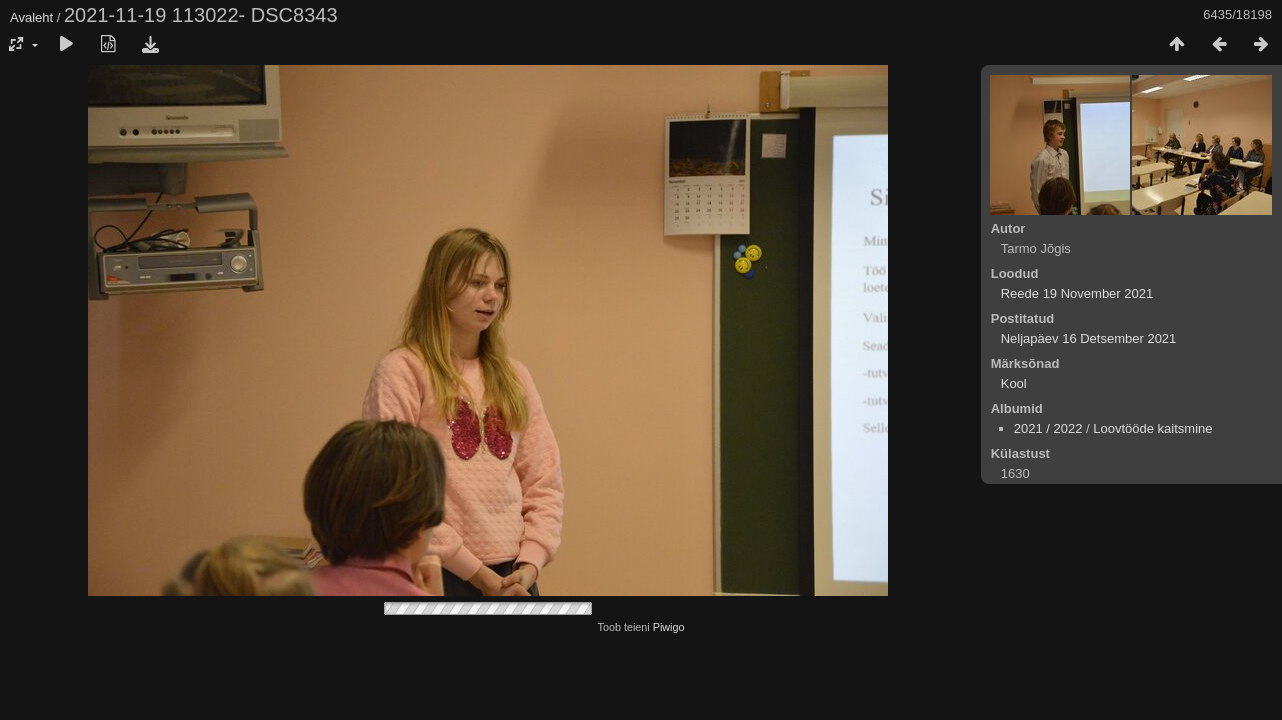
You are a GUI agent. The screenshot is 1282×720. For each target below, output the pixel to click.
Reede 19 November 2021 (1077, 293)
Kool (1014, 383)
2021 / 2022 (1048, 428)
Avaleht (31, 17)
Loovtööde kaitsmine (1152, 428)
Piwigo (669, 627)
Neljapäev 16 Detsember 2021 (1089, 338)
